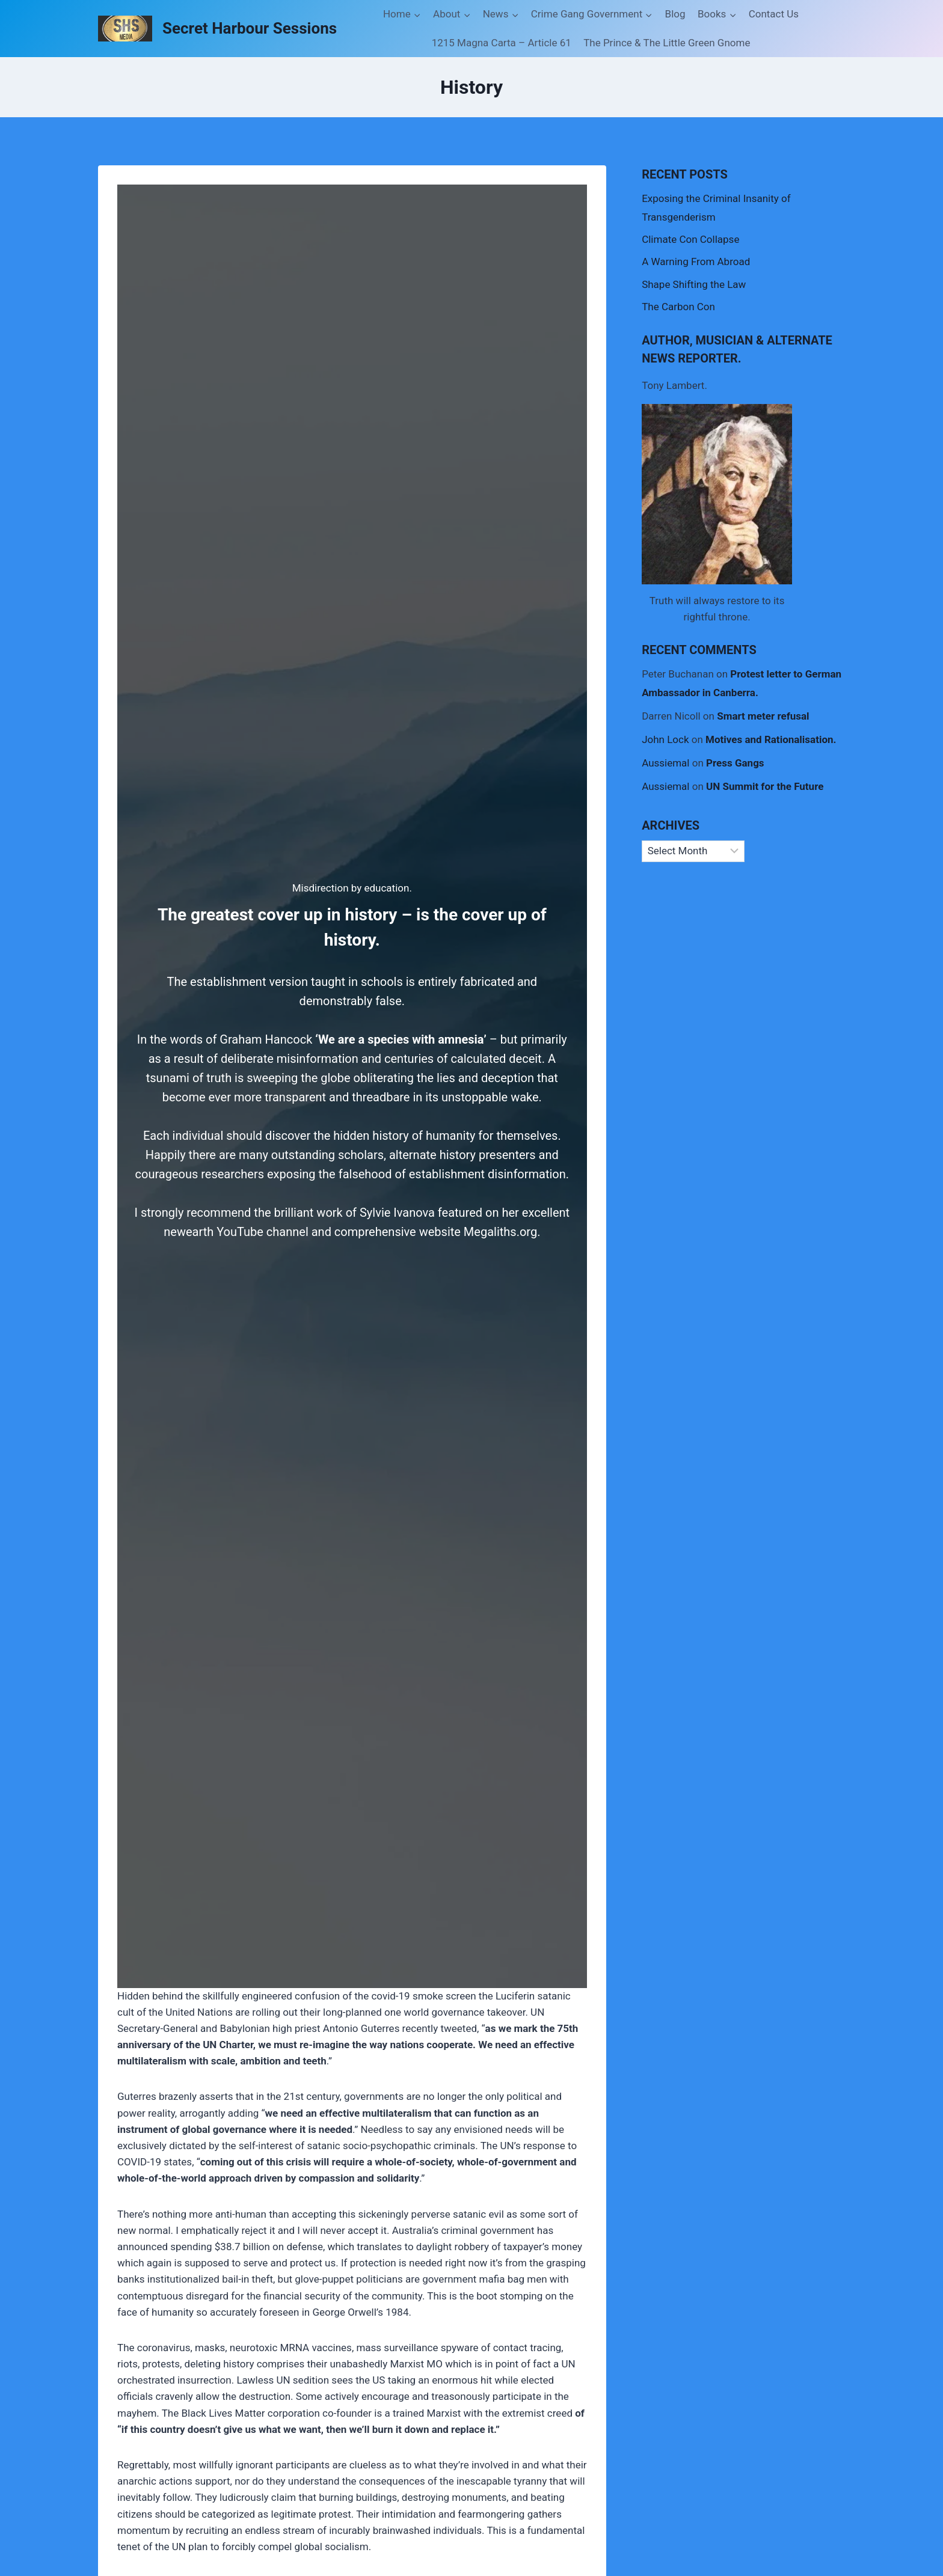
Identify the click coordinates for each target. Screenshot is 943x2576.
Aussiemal (665, 763)
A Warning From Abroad (696, 261)
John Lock (665, 739)
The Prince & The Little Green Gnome (666, 43)
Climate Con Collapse (690, 239)
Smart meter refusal (763, 716)
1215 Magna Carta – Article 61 (501, 43)
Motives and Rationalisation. (770, 739)
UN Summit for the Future (764, 786)
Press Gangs (735, 763)
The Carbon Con (678, 307)
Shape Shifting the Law (694, 284)
